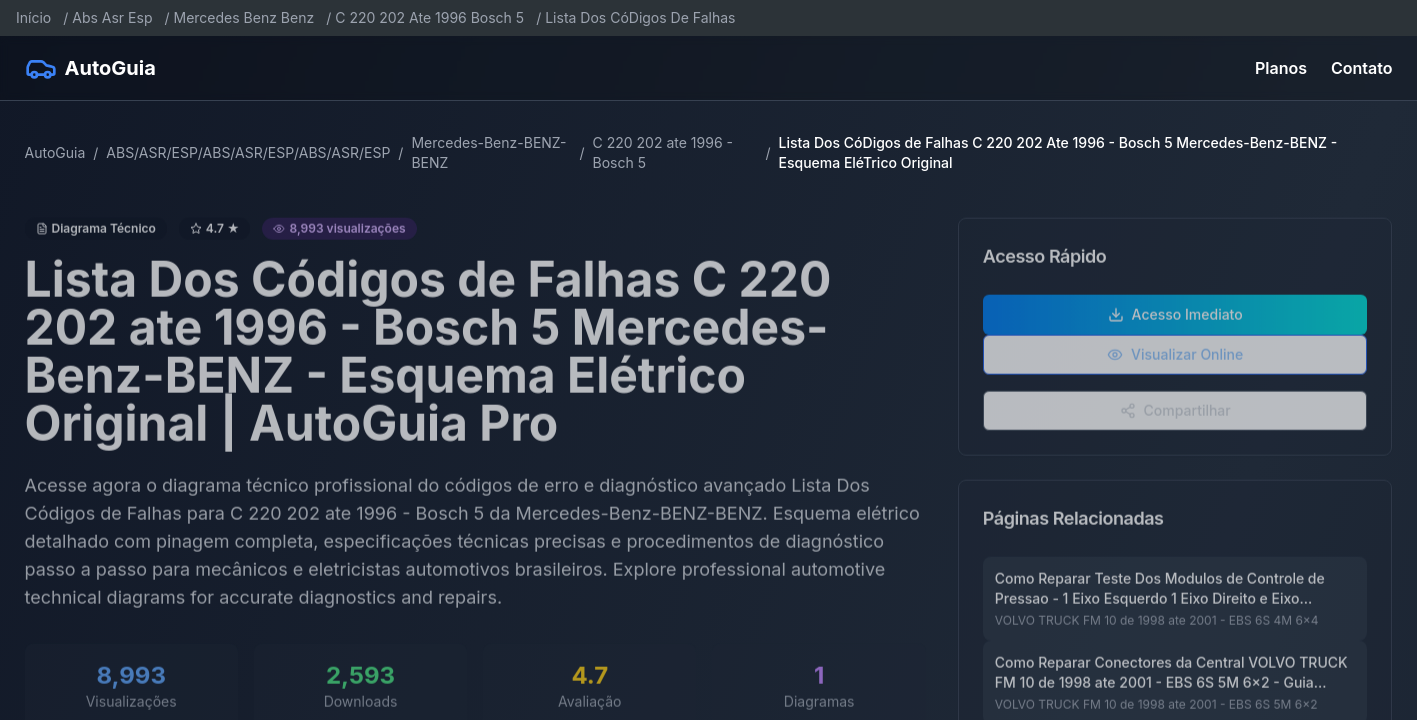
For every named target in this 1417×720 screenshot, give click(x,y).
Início (33, 17)
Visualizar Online (1175, 361)
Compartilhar (1175, 417)
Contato (1361, 68)
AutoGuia (55, 152)
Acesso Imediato (1175, 321)
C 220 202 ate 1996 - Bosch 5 (663, 152)
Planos (1281, 68)
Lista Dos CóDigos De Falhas (640, 17)
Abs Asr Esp (112, 17)
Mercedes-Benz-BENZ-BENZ (488, 152)
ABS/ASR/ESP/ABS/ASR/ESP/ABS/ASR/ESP (248, 152)
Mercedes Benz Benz (244, 17)
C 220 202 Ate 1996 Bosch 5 (429, 17)
